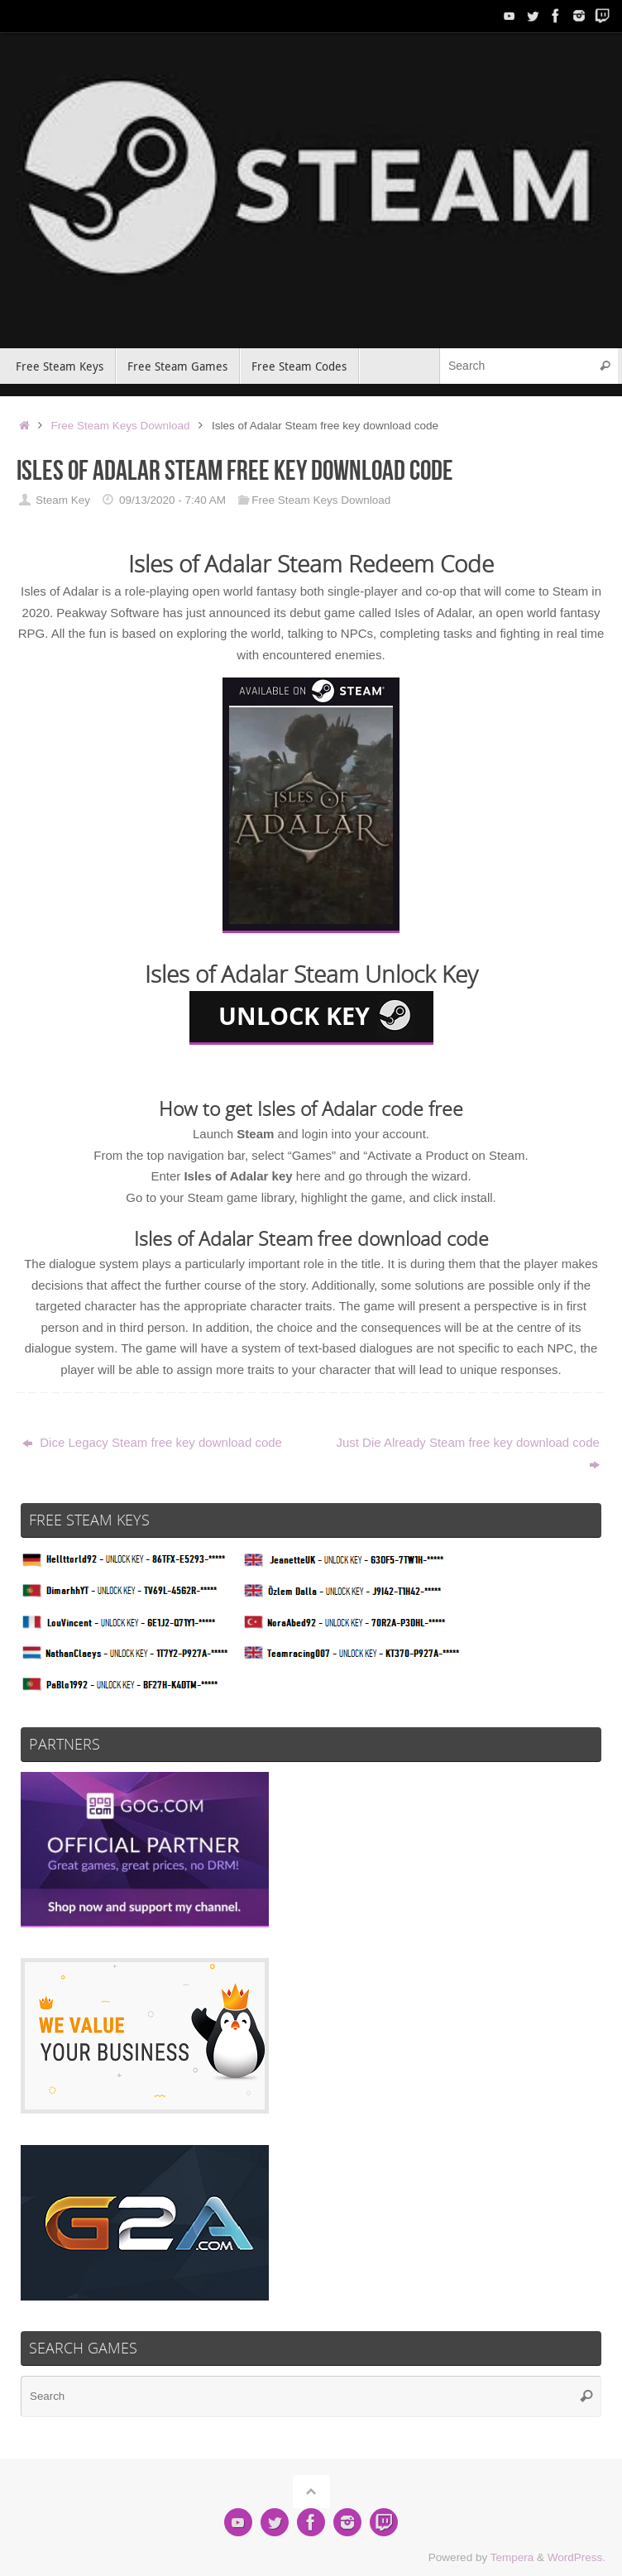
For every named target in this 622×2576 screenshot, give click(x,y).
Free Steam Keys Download (120, 425)
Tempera (512, 2557)
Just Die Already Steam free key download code (468, 1453)
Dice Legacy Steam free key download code (152, 1442)
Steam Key (63, 500)
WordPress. (576, 2557)
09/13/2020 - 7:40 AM (172, 500)
